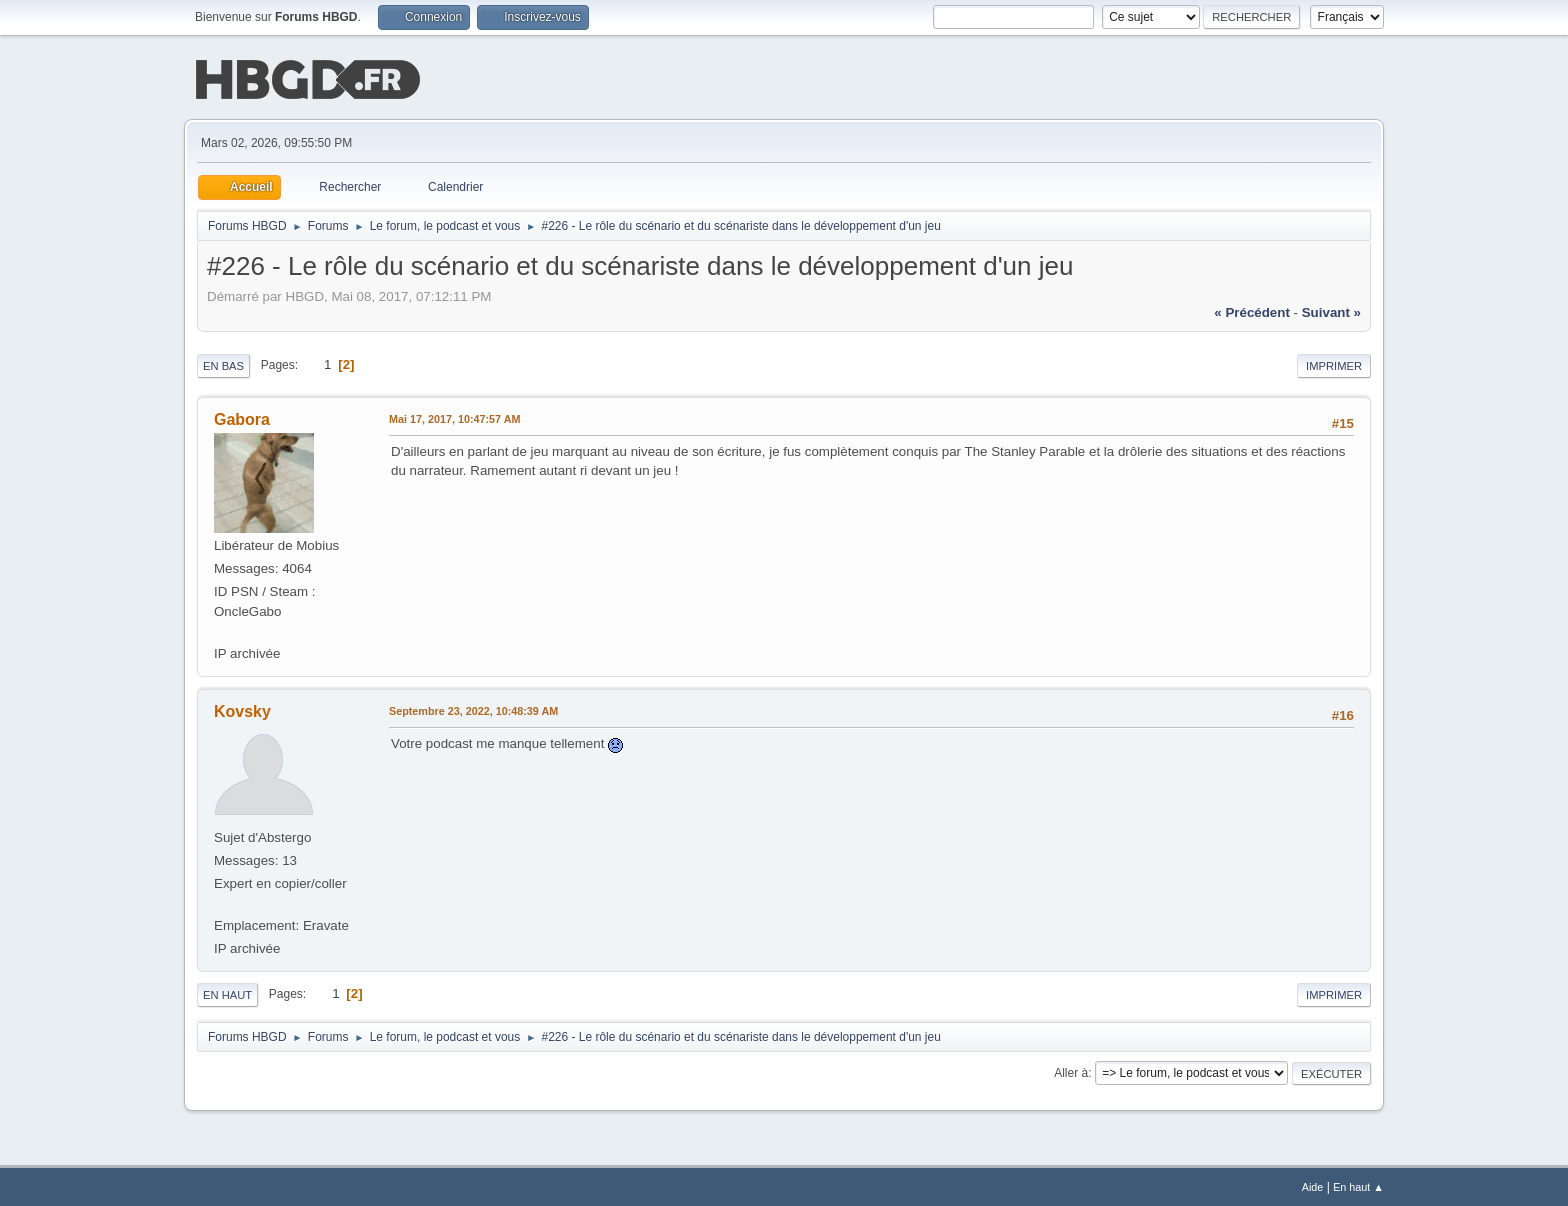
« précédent (1252, 310)
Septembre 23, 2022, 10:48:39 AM (473, 709)
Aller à (1071, 1071)
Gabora (242, 417)
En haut (227, 993)
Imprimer (1334, 364)
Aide (1313, 1185)
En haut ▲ (1358, 1185)
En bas (223, 364)
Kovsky (242, 709)
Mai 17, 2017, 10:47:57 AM (454, 417)
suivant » (1331, 310)
